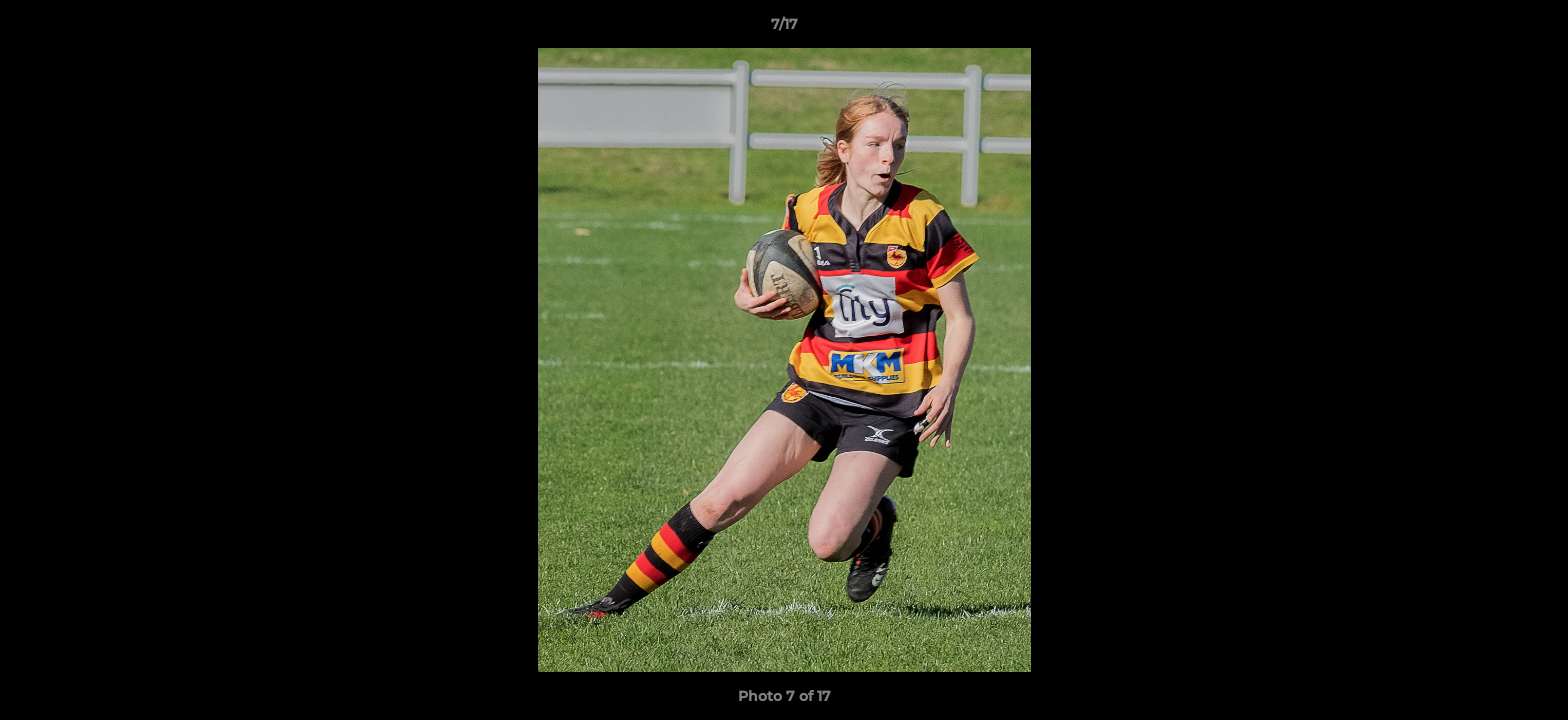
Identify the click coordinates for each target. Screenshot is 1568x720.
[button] (1532, 29)
